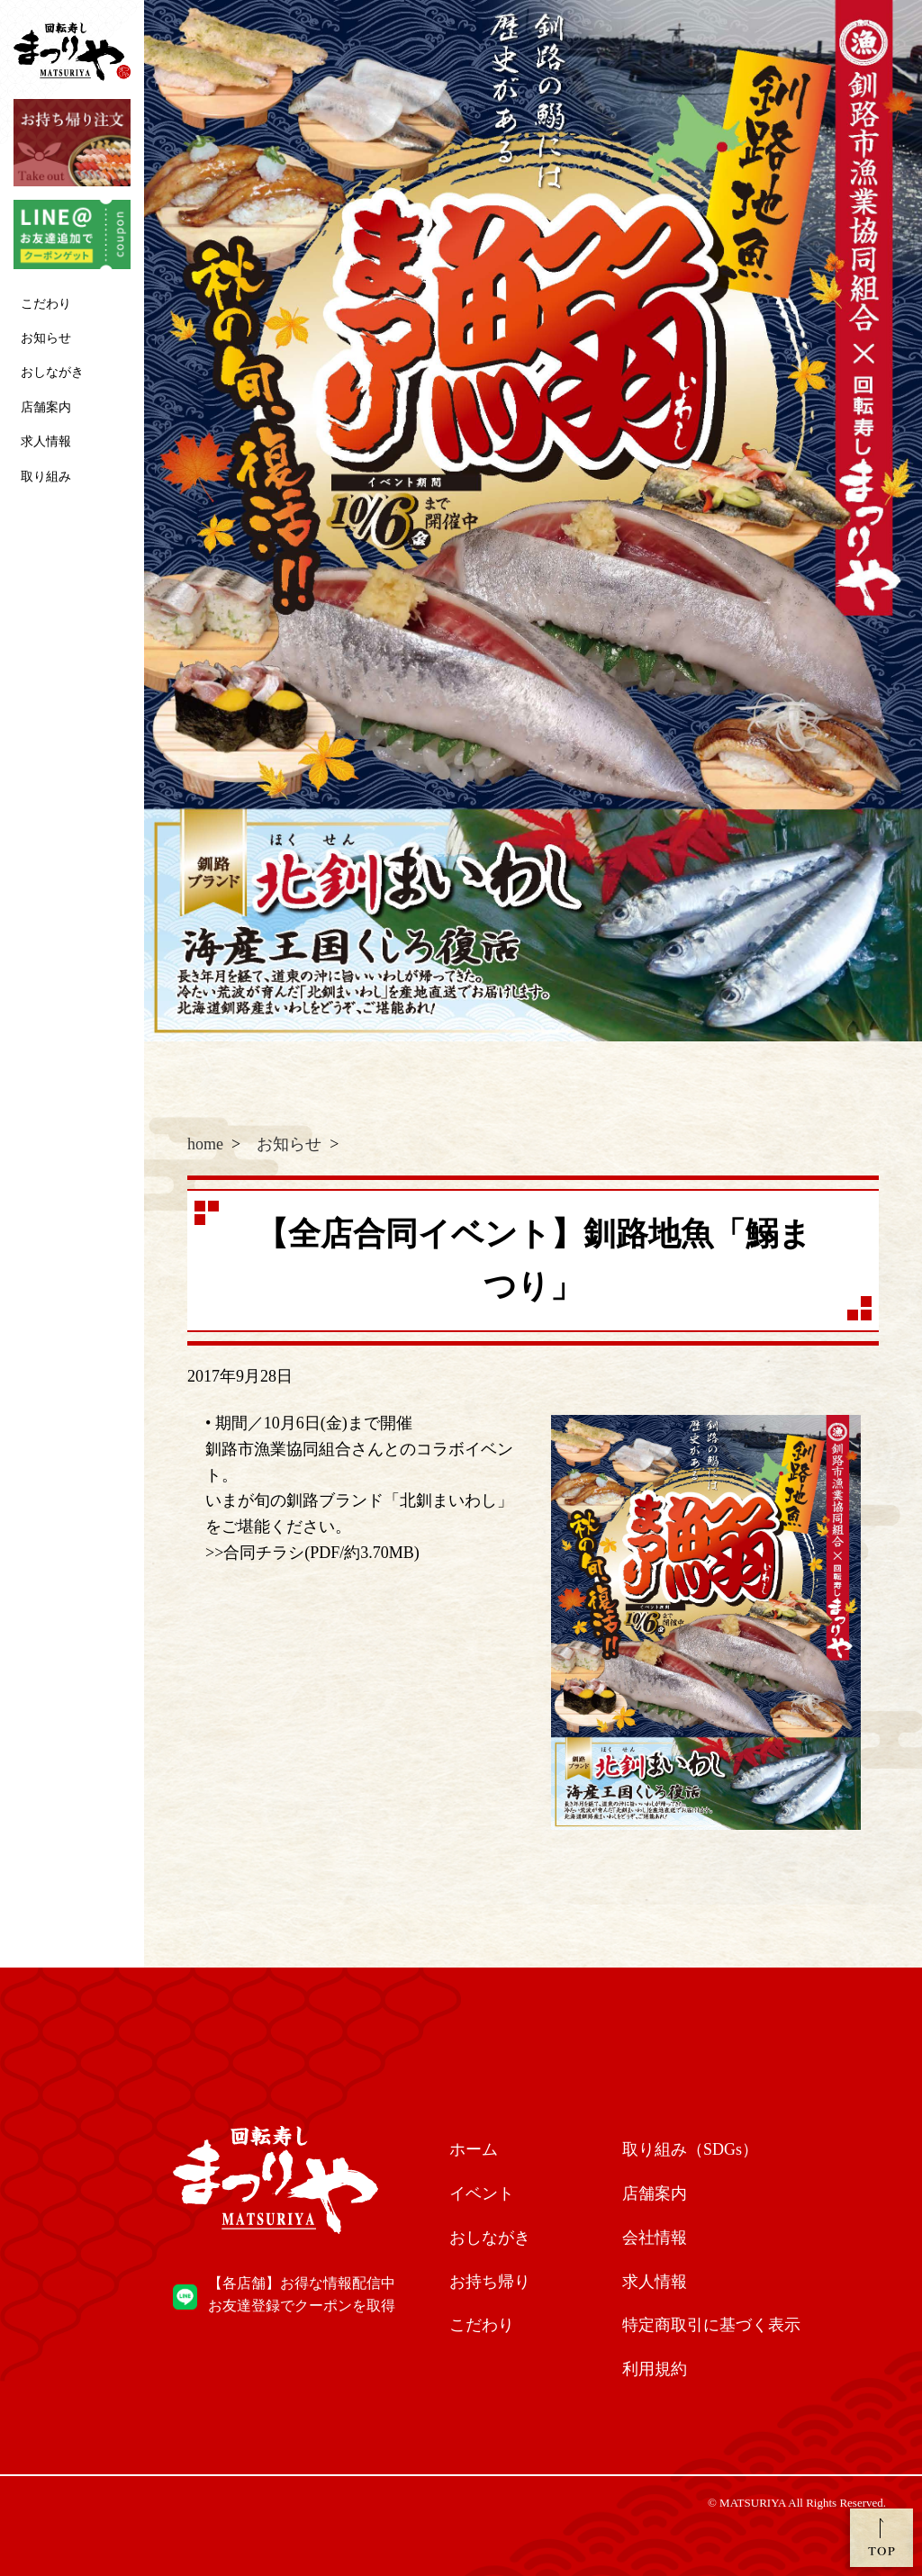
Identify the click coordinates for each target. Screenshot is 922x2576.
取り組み (46, 476)
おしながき (52, 372)
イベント (481, 2193)
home (205, 1144)
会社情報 (654, 2238)
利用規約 (654, 2369)
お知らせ (46, 338)
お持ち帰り (489, 2282)
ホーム (473, 2149)
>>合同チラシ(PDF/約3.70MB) (312, 1553)
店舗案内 (46, 407)
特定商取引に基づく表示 (711, 2325)
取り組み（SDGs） (690, 2149)
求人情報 (46, 441)
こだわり (46, 304)
